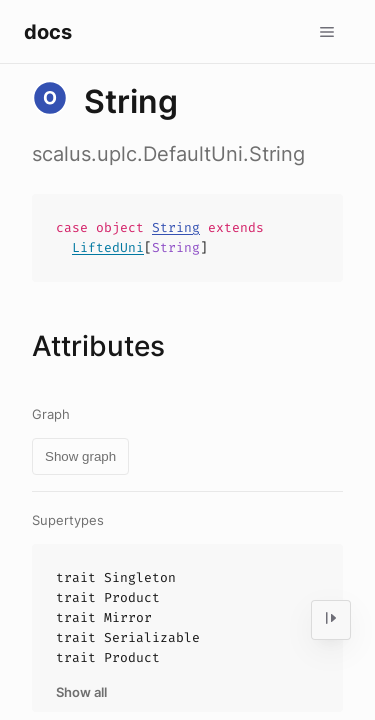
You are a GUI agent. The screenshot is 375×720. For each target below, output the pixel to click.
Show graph (80, 456)
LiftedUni (108, 247)
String (176, 227)
